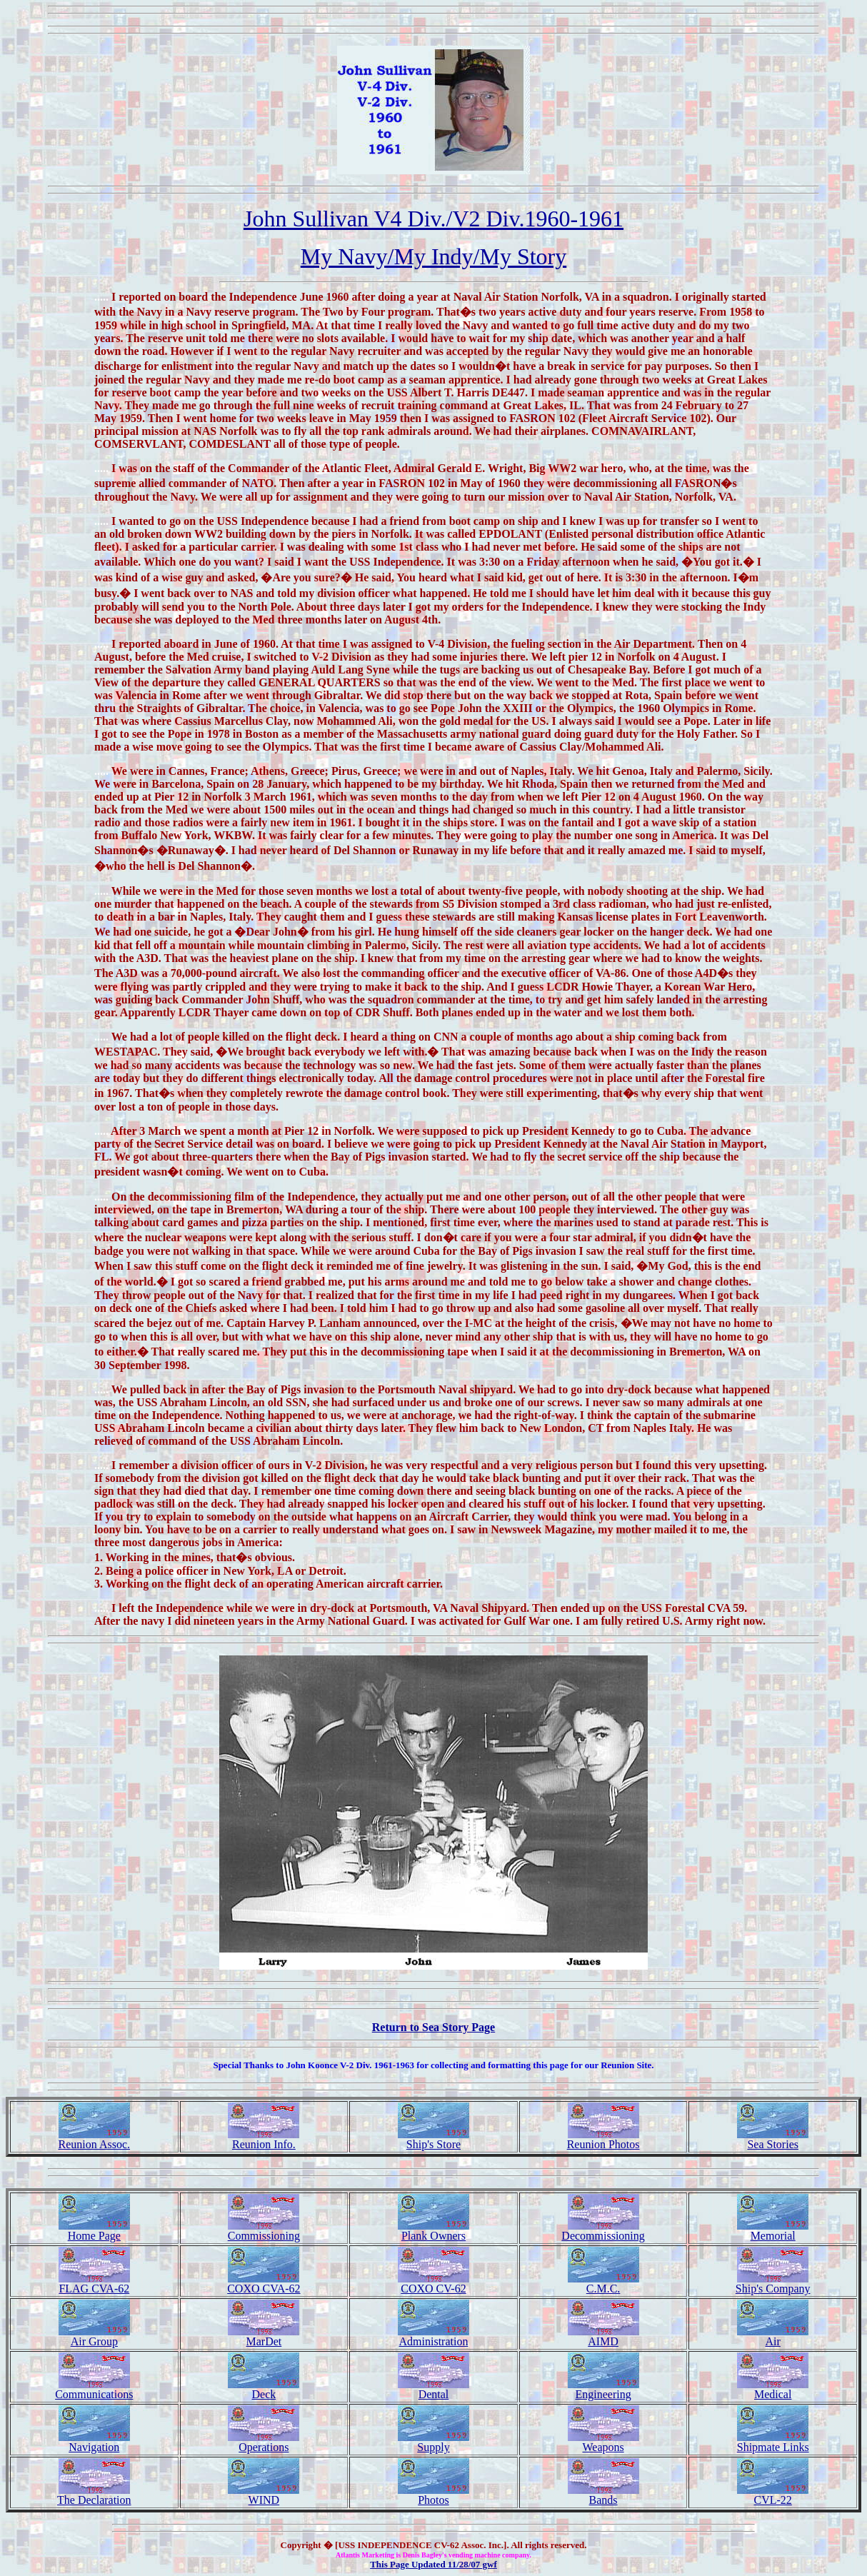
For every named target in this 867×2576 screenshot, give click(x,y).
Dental (433, 2389)
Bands (603, 2495)
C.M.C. (603, 2283)
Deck (263, 2389)
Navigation (94, 2442)
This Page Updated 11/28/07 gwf (433, 2564)
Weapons (603, 2442)
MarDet (263, 2336)
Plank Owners (433, 2231)
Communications (94, 2389)
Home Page (94, 2231)
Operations (263, 2442)
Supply (433, 2442)
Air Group (94, 2336)
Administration (433, 2336)
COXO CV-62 (433, 2283)
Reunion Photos (603, 2139)
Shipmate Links (773, 2442)
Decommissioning (602, 2231)
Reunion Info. (263, 2139)
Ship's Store (433, 2139)
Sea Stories (772, 2139)
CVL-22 (772, 2495)
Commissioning (264, 2231)
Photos (433, 2495)
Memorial (772, 2231)
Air (772, 2336)
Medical (772, 2389)
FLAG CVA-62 (94, 2283)
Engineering (603, 2389)
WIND (263, 2495)
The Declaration (94, 2495)
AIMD (603, 2336)
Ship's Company (773, 2283)
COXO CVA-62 (263, 2283)
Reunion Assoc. (94, 2139)
